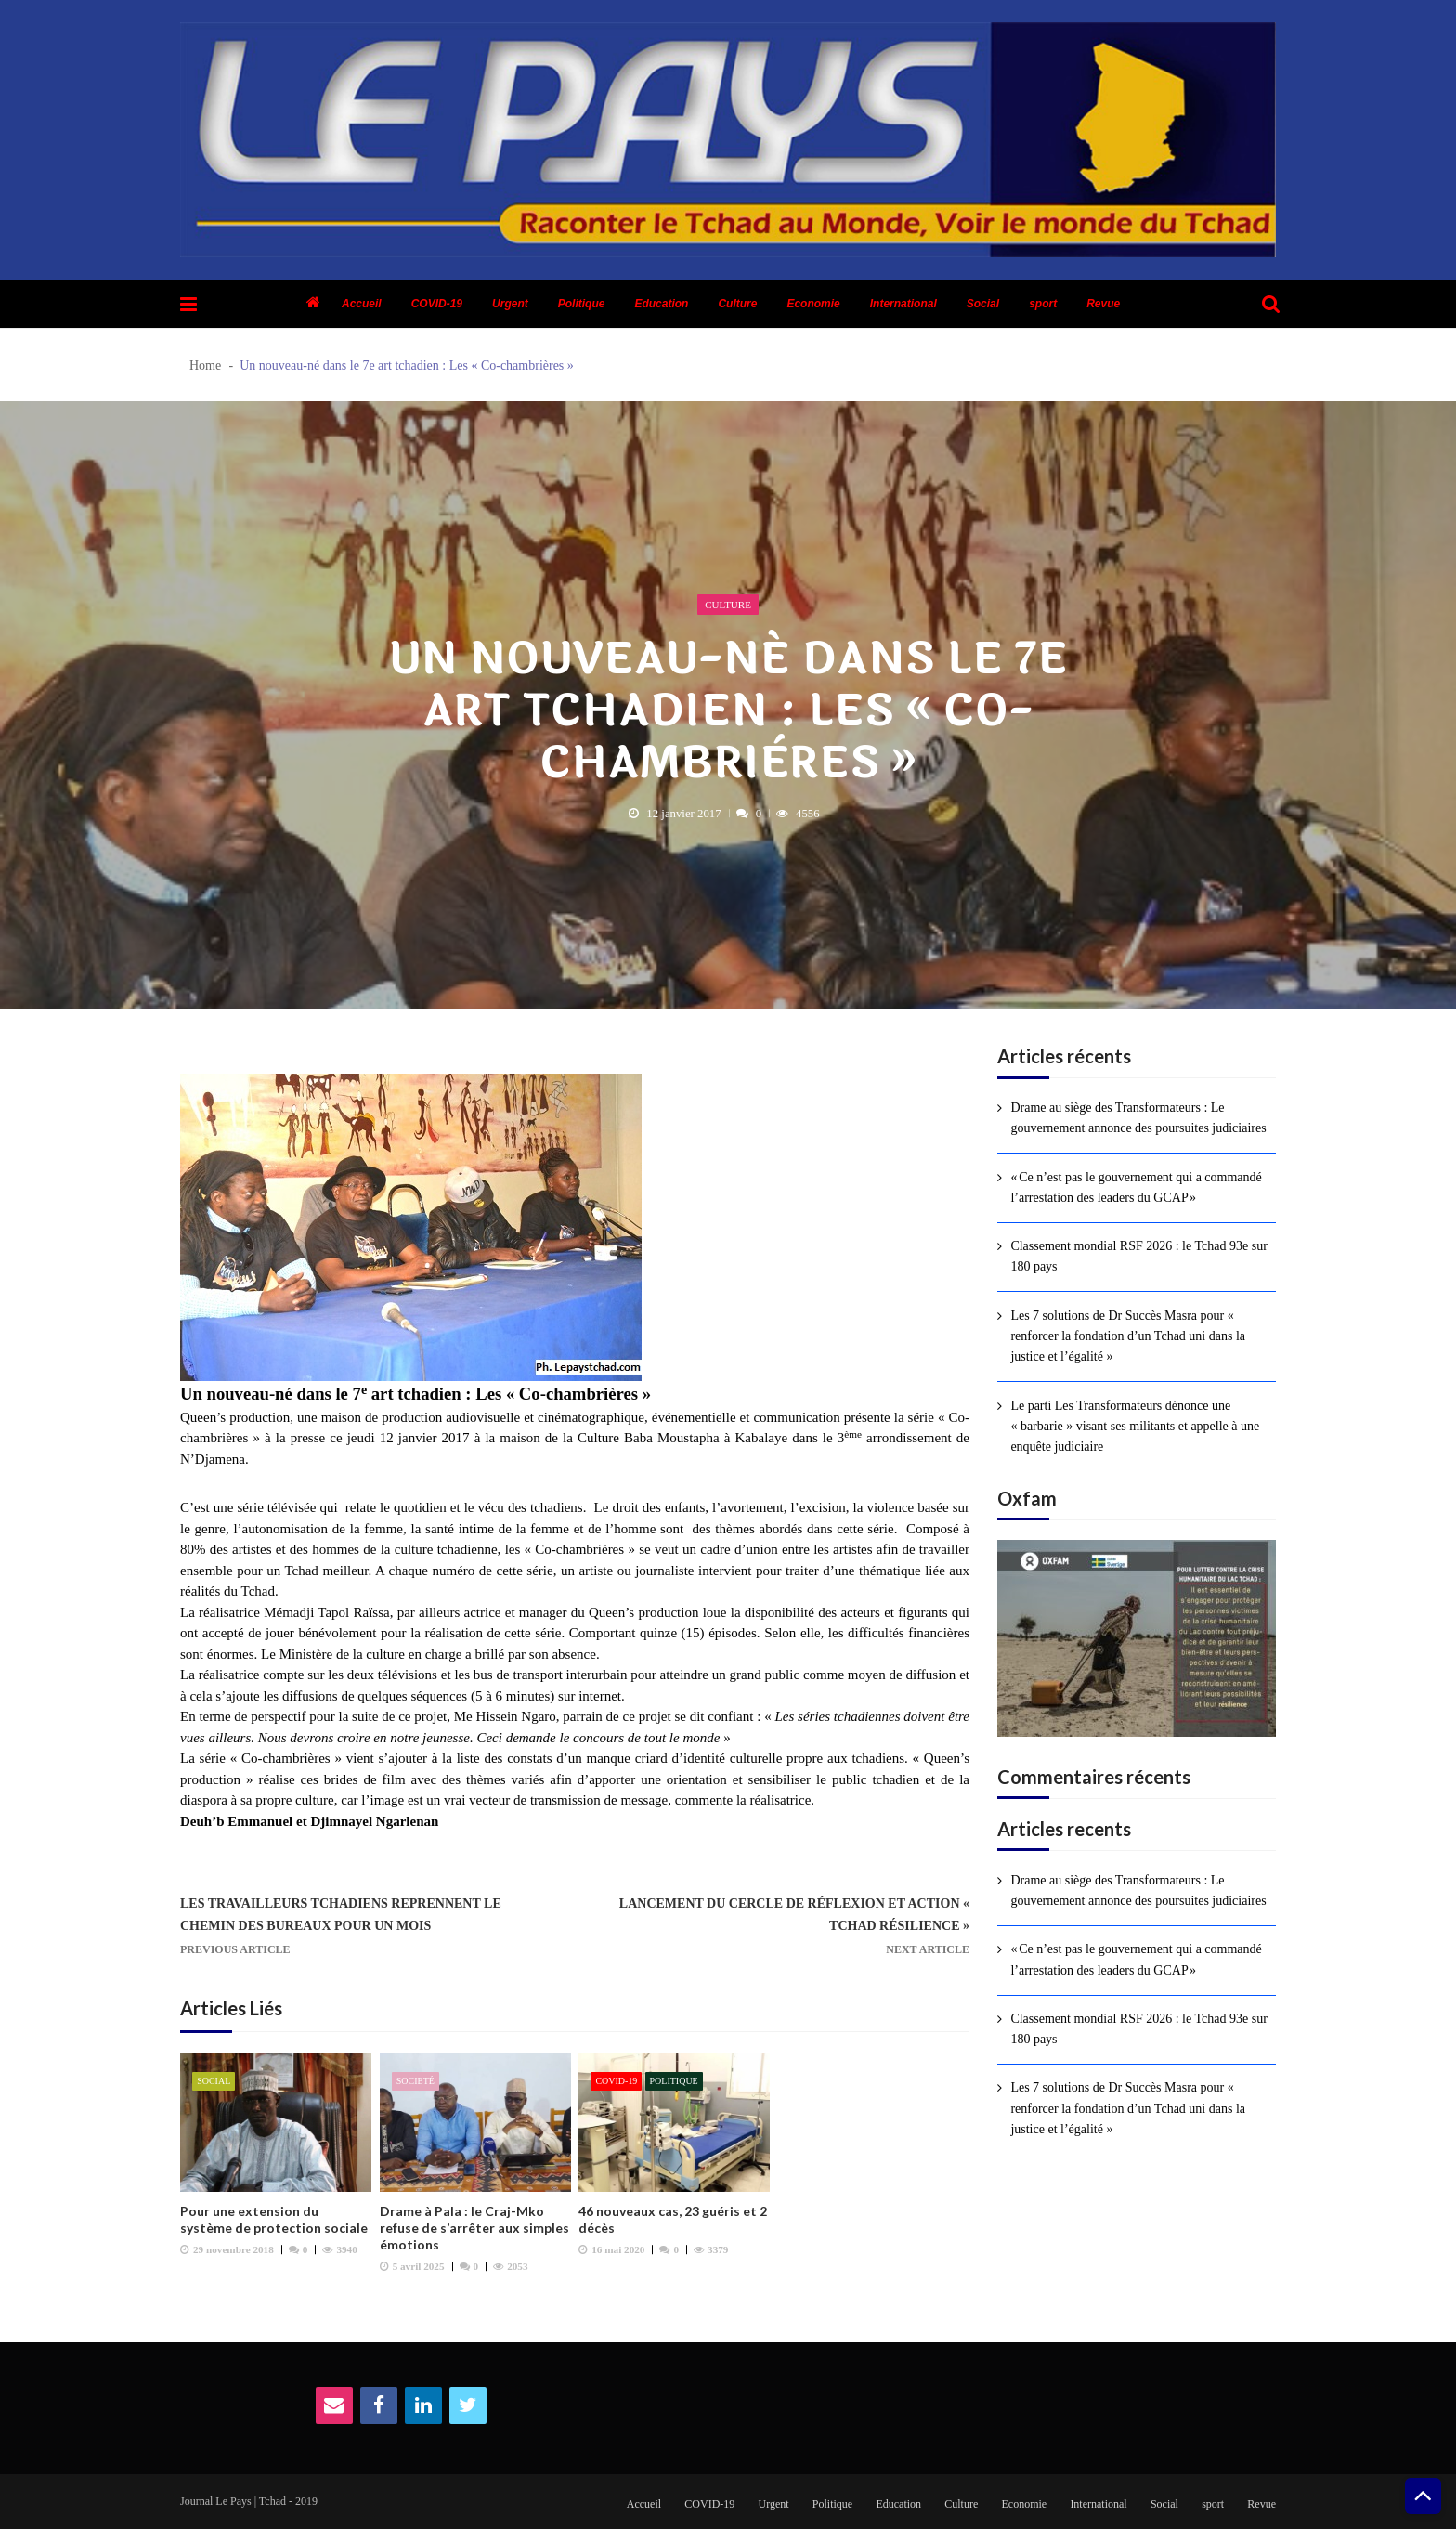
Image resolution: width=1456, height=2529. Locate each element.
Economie (812, 303)
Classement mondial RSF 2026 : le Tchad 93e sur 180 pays (1138, 1256)
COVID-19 (436, 303)
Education (661, 303)
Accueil (362, 303)
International (903, 303)
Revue (1103, 303)
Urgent (510, 303)
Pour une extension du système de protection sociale (274, 2219)
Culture (737, 303)
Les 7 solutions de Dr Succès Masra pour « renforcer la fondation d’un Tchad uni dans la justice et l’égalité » (1127, 1336)
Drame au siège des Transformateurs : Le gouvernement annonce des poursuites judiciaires (1138, 1118)
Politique (581, 303)
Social (983, 303)
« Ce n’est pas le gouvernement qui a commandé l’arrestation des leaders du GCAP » (1135, 1187)
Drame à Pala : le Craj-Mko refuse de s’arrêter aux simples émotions (474, 2227)
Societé (415, 2081)
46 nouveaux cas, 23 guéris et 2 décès (672, 2219)
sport (1043, 303)
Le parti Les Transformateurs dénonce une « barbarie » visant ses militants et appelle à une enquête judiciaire (1134, 1426)
